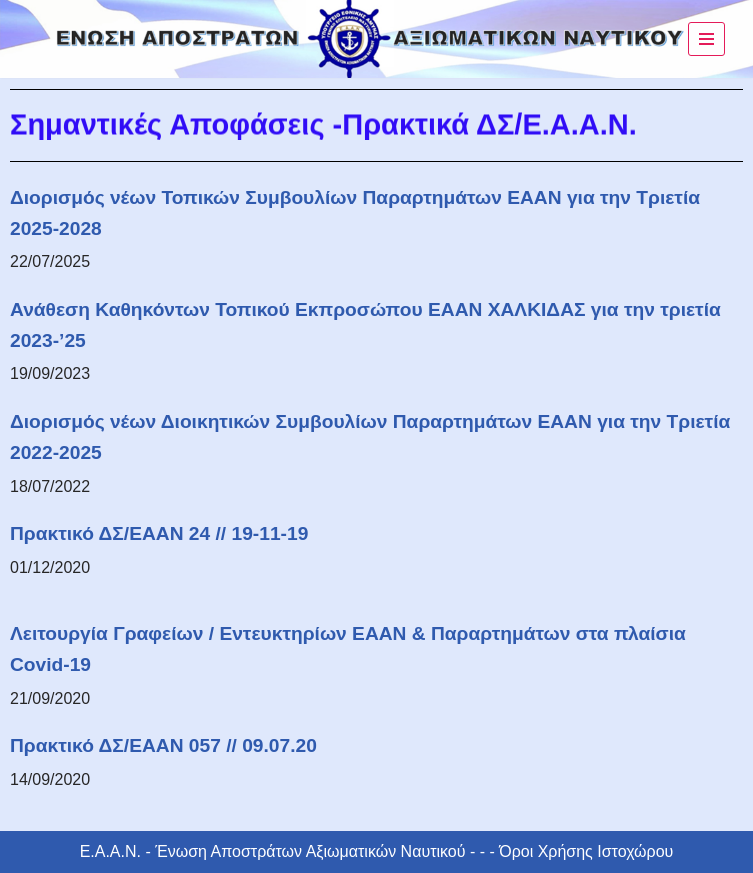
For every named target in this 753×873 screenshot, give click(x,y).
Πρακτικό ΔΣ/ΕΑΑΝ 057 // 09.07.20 (163, 745)
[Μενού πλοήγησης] (706, 39)
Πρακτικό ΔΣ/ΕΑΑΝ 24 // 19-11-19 (159, 533)
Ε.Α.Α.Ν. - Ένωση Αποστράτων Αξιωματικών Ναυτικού (273, 851)
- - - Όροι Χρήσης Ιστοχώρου (570, 851)
